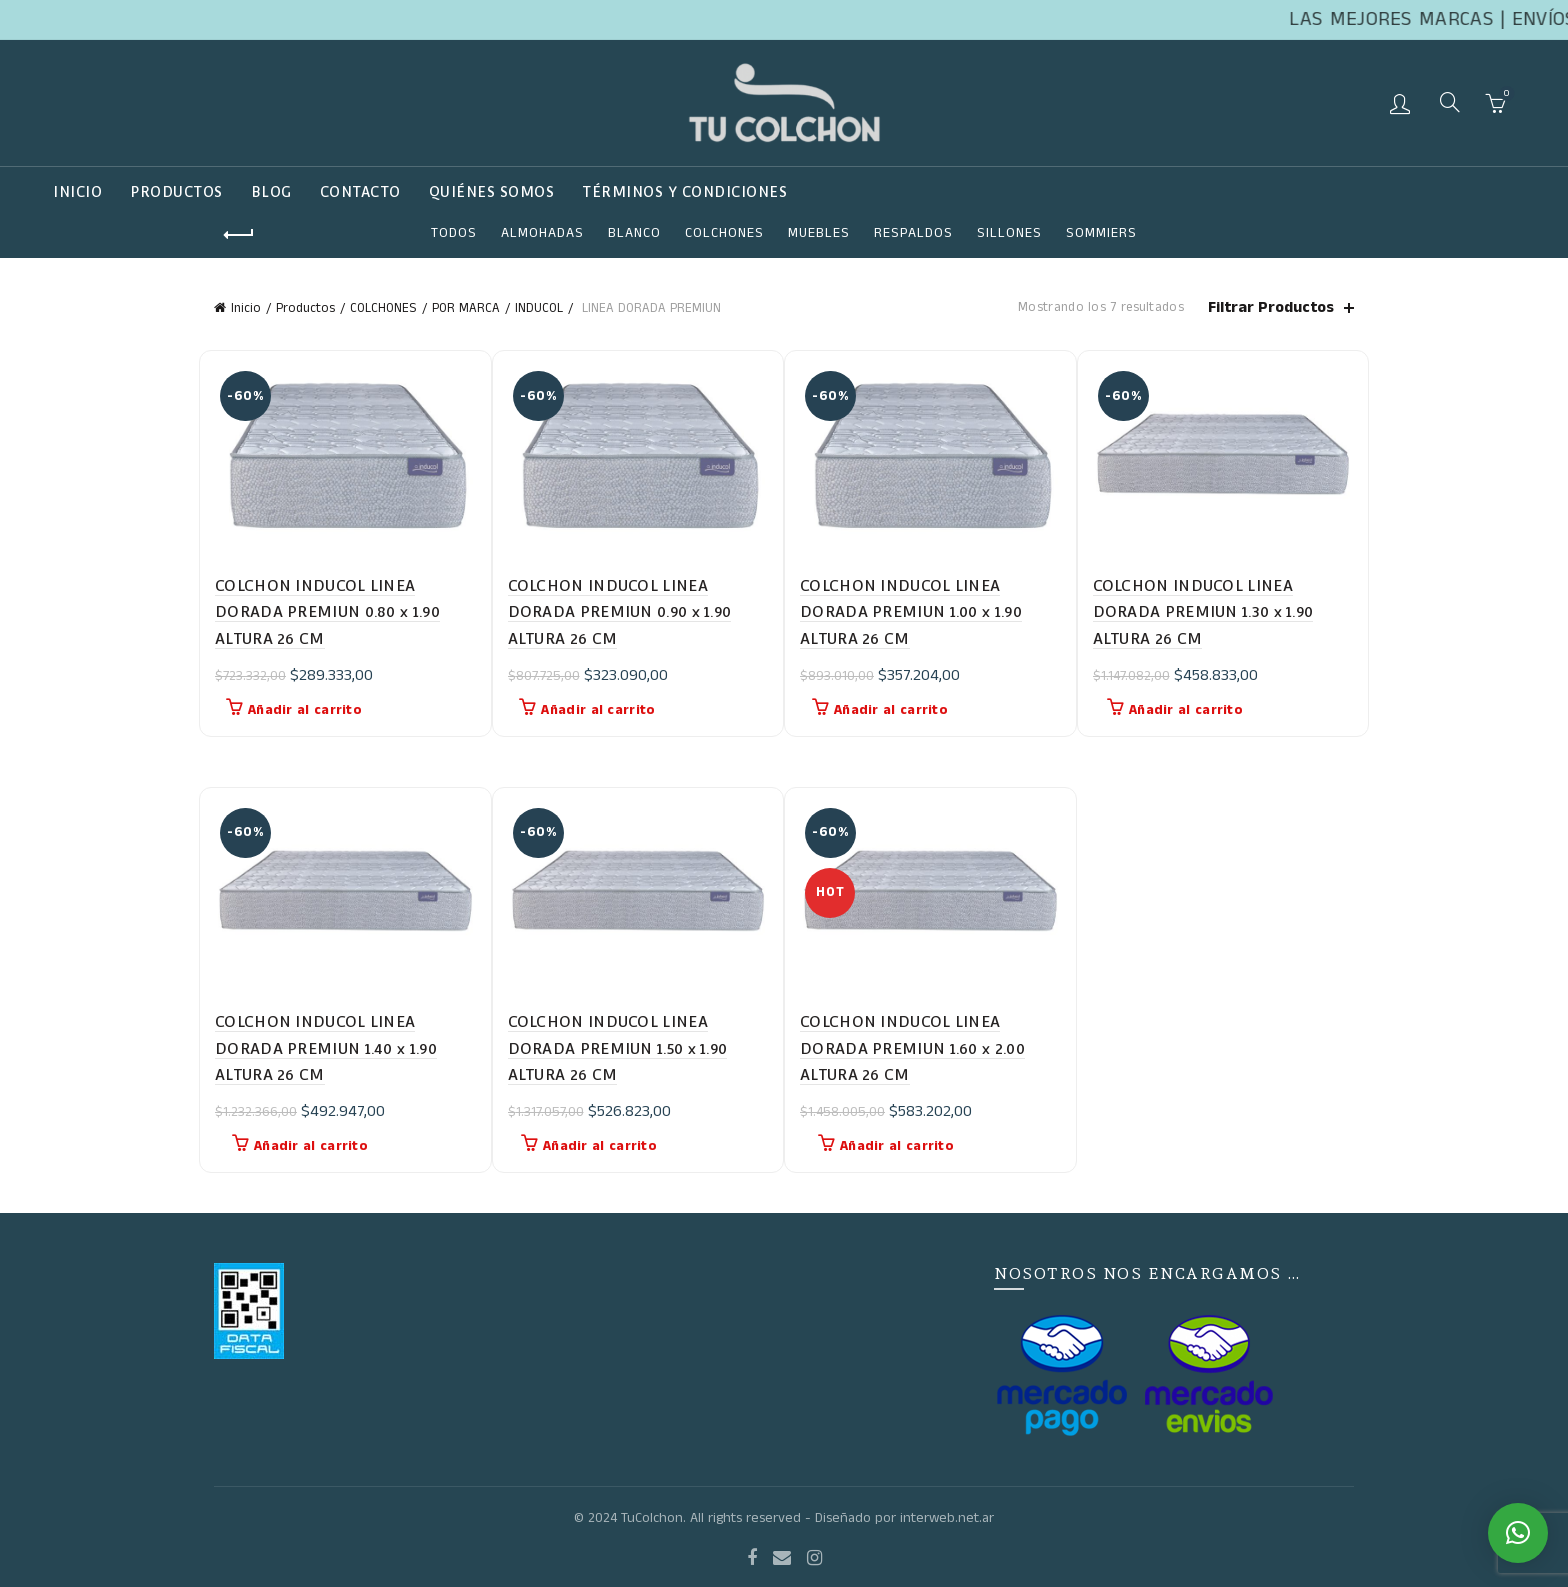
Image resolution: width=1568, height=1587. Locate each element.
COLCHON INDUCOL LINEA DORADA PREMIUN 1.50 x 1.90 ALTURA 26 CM (618, 1048)
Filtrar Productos (1271, 307)
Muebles (819, 233)
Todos (454, 233)
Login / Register (1402, 103)
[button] (1518, 1533)
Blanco (634, 233)
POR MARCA (466, 308)
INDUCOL (539, 308)
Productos (176, 192)
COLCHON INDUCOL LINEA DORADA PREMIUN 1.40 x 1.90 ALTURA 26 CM (326, 1048)
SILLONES (1009, 233)
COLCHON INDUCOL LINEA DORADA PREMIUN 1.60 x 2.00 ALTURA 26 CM (912, 1048)
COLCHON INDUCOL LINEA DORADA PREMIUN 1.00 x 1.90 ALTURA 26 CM (911, 612)
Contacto (360, 192)
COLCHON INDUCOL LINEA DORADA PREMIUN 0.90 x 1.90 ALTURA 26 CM (620, 612)
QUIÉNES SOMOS (492, 192)
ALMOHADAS (542, 233)
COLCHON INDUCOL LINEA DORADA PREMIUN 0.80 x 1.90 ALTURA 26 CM (327, 612)
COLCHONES (724, 233)
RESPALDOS (913, 233)
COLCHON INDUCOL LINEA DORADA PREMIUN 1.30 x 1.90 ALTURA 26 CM (1203, 612)
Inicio (77, 192)
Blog (271, 192)
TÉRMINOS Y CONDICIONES (684, 192)
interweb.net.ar (947, 1518)
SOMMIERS (1101, 233)
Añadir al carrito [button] (305, 710)
